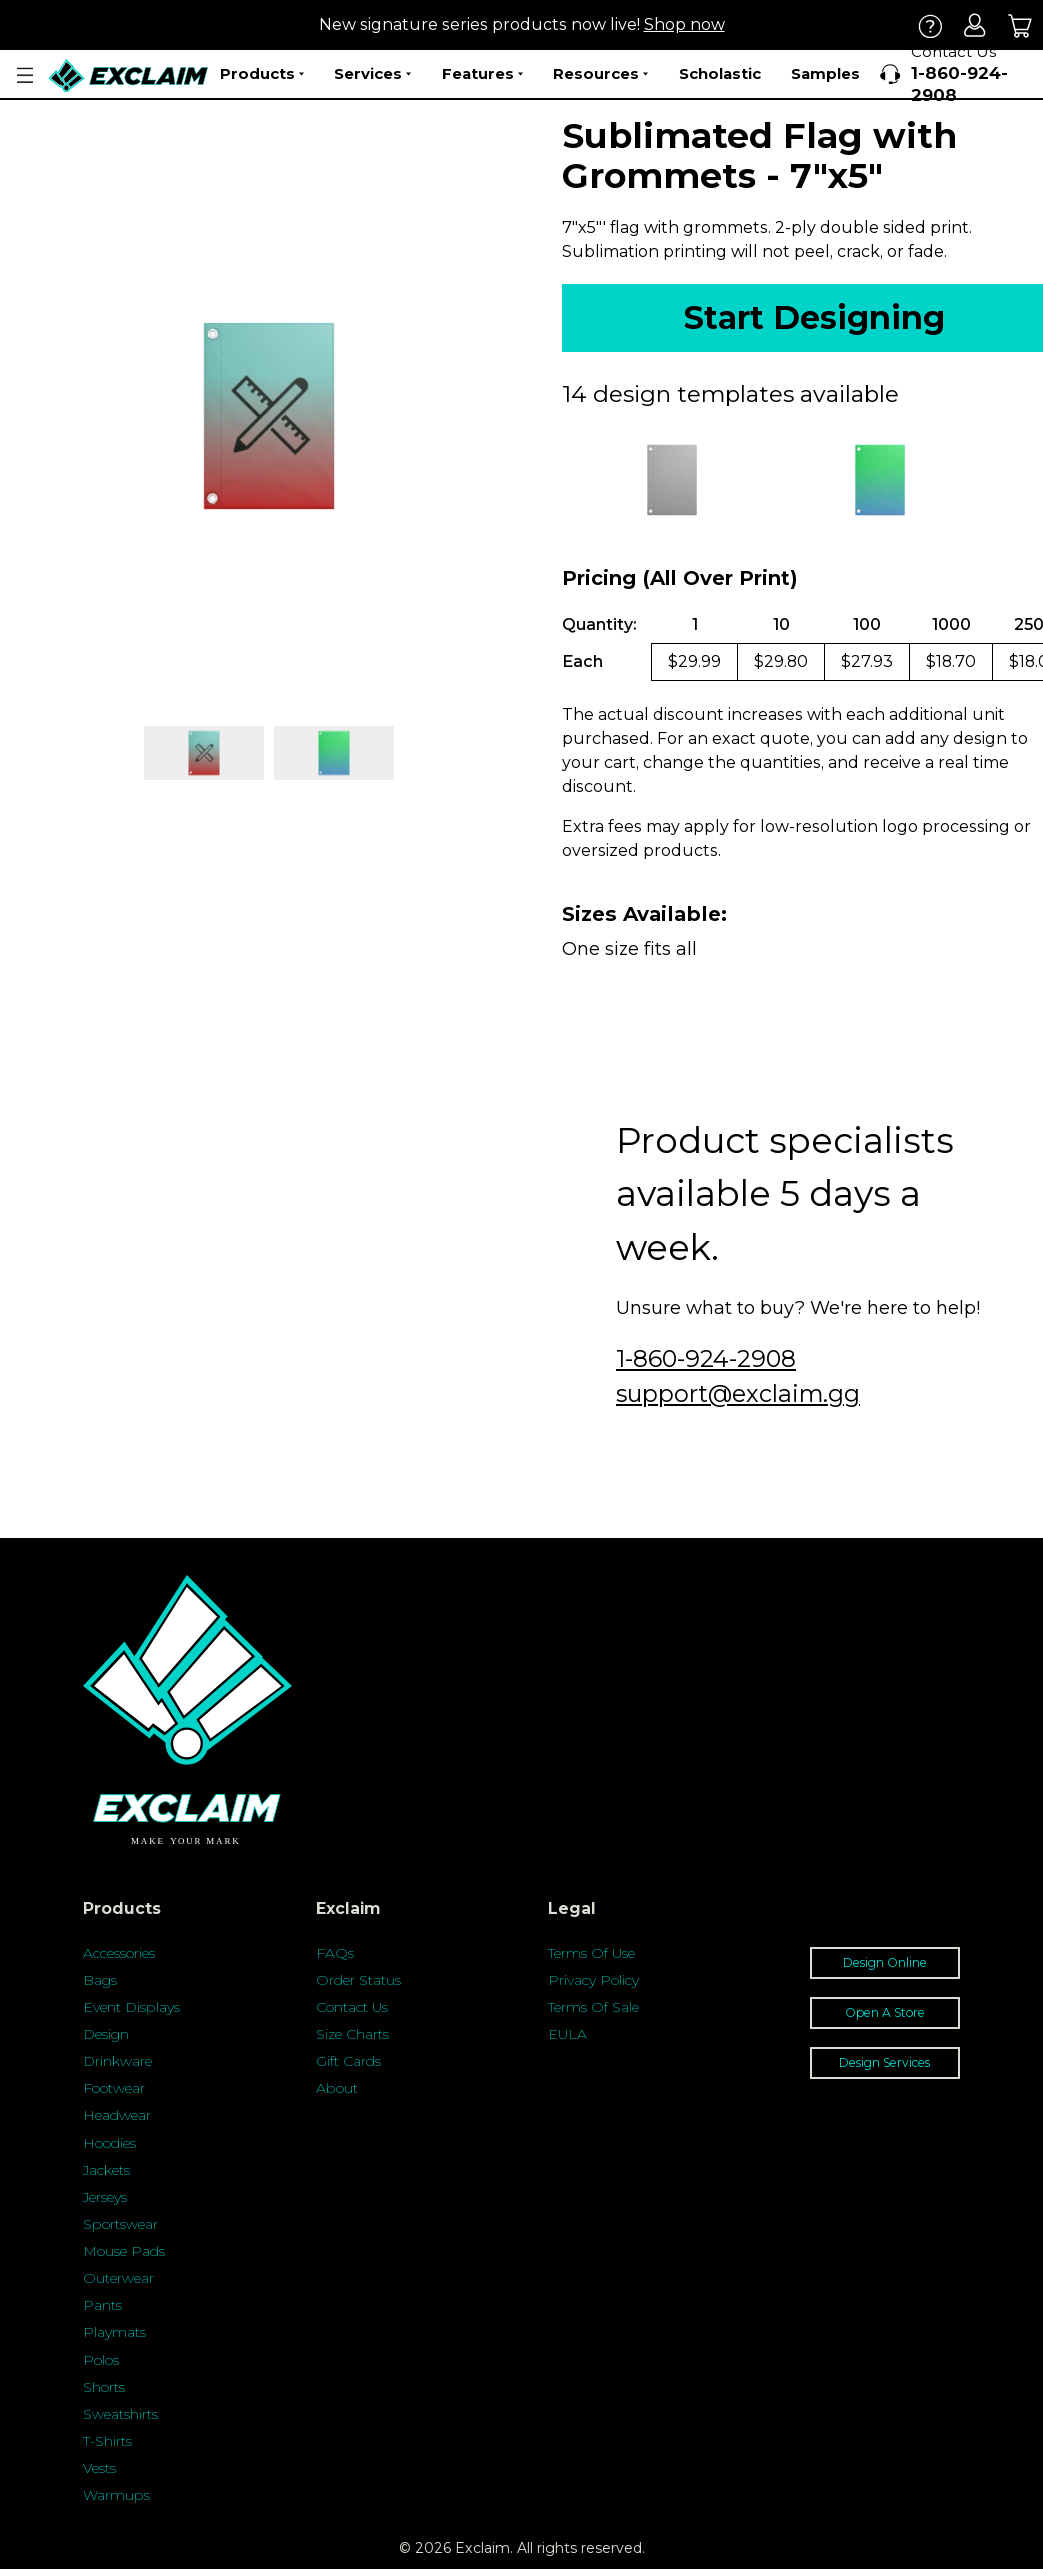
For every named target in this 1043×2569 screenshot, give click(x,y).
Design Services (884, 2062)
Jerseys (105, 2197)
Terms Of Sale (593, 2007)
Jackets (106, 2170)
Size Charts (352, 2034)
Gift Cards (348, 2061)
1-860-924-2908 (706, 1358)
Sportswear (120, 2224)
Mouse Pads (124, 2251)
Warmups (116, 2495)
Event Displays (131, 2007)
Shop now (684, 24)
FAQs (335, 1953)
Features (482, 74)
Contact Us (352, 2007)
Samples (825, 73)
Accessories (119, 1953)
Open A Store (885, 2012)
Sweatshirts (120, 2414)
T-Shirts (107, 2441)
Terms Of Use (591, 1953)
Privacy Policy (593, 1980)
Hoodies (109, 2143)
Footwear (114, 2088)
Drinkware (117, 2061)
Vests (99, 2468)
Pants (102, 2305)
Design (106, 2034)
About (337, 2088)
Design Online (885, 1962)
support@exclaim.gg (738, 1393)
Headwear (117, 2115)
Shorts (104, 2387)
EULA (567, 2034)
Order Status (358, 1980)
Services (372, 74)
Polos (101, 2360)
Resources (600, 74)
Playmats (114, 2332)
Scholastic (720, 73)
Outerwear (118, 2278)
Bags (100, 1980)
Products (262, 74)
